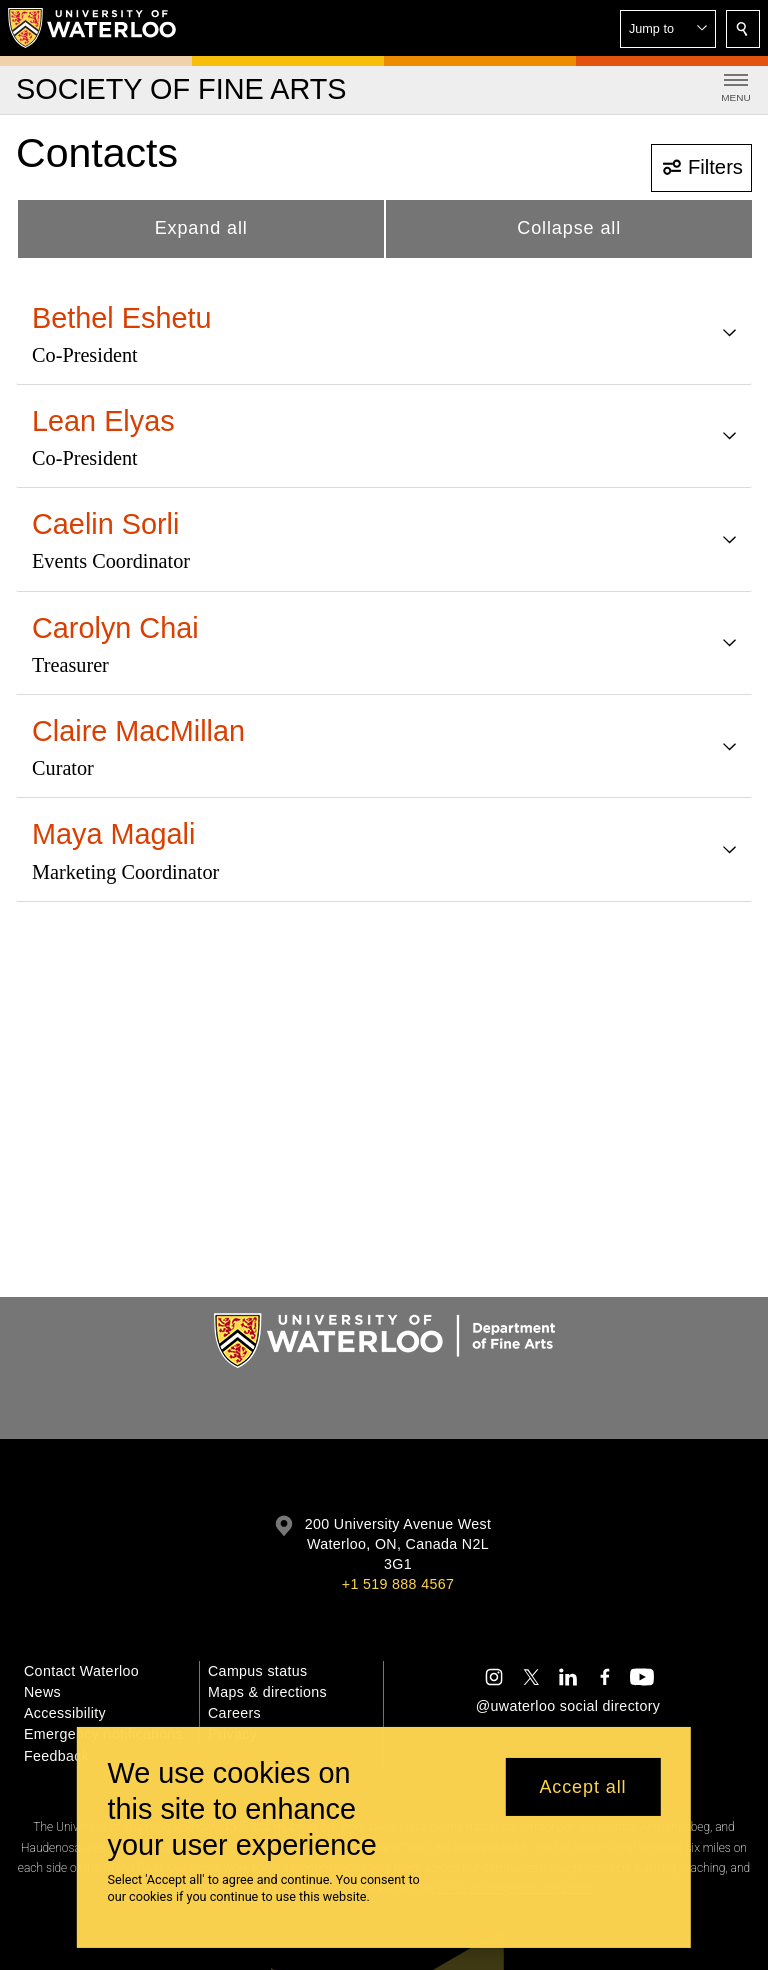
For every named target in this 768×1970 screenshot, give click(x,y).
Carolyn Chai (115, 628)
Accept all (582, 1787)
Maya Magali (113, 834)
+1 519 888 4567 (398, 1584)
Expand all (201, 228)
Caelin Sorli (105, 524)
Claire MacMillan (138, 731)
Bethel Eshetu (122, 318)
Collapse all (569, 228)
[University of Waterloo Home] (93, 28)
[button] (668, 29)
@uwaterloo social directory (568, 1706)
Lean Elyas (103, 421)
